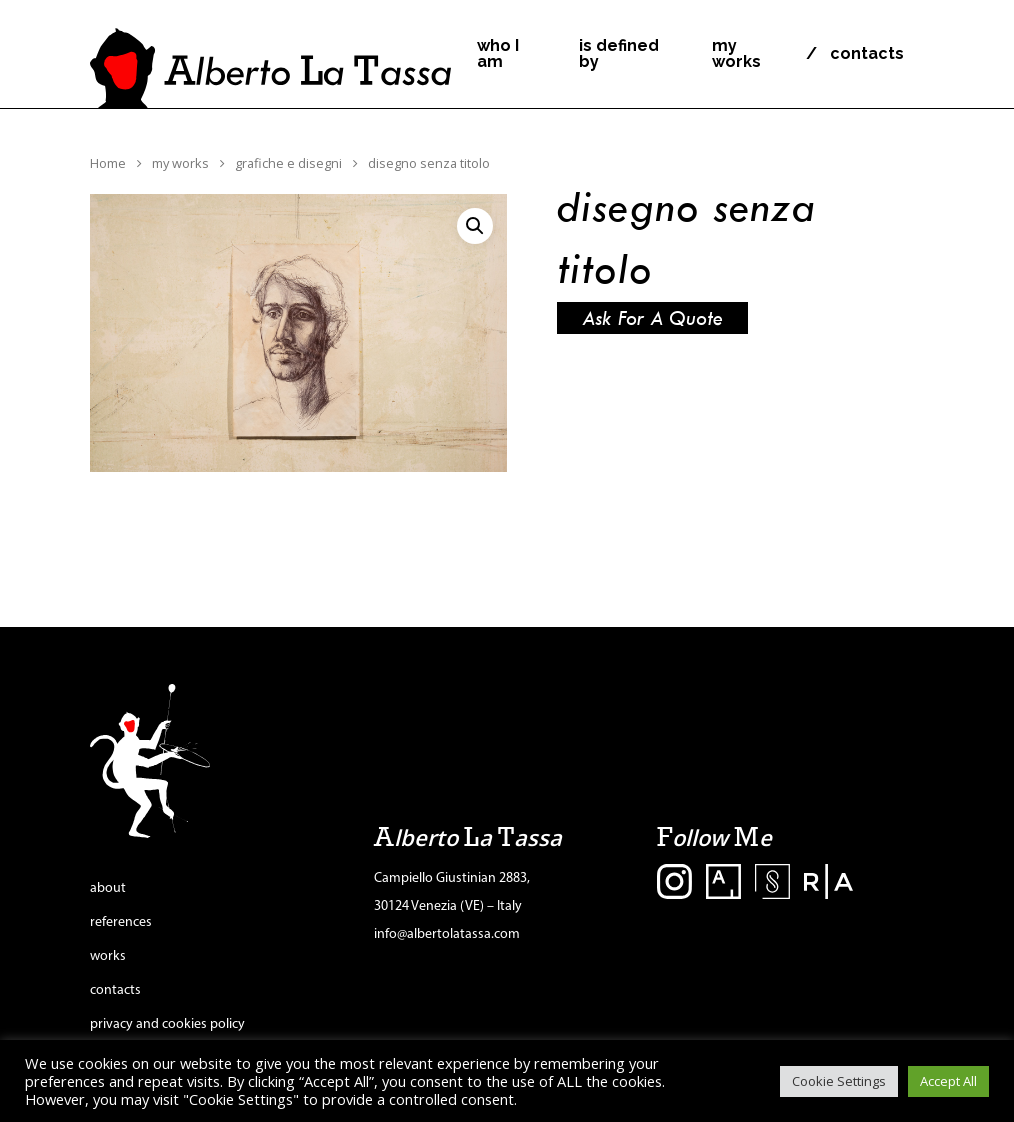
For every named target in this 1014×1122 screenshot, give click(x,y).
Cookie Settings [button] (839, 1081)
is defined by (619, 54)
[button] (475, 226)
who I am (498, 54)
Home (108, 163)
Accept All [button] (948, 1081)
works (108, 956)
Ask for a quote (652, 317)
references (121, 922)
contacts (867, 54)
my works (736, 54)
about (108, 888)
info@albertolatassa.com (447, 934)
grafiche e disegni (288, 163)
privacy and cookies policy (167, 1024)
